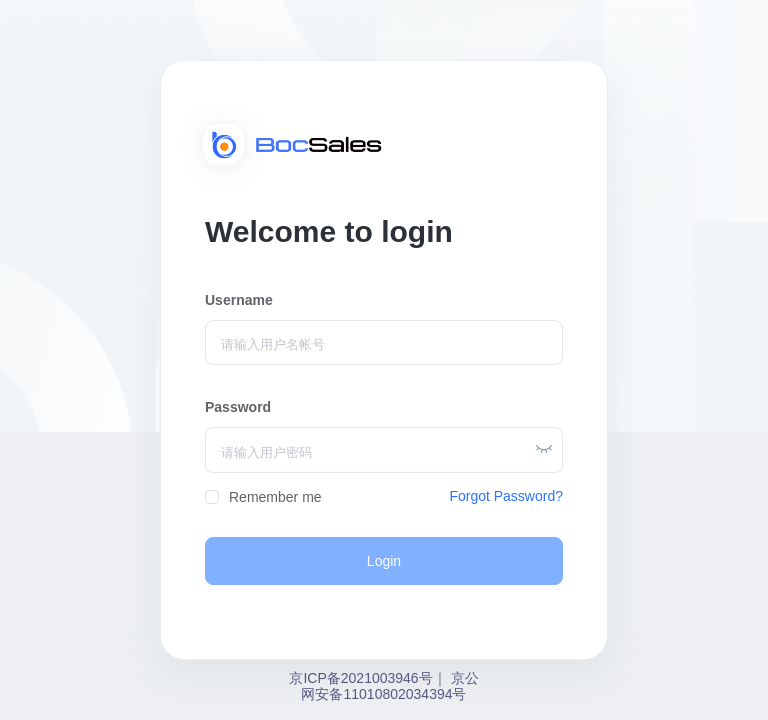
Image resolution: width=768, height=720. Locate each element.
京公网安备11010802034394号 (389, 686)
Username (239, 300)
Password (238, 407)
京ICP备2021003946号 (360, 678)
